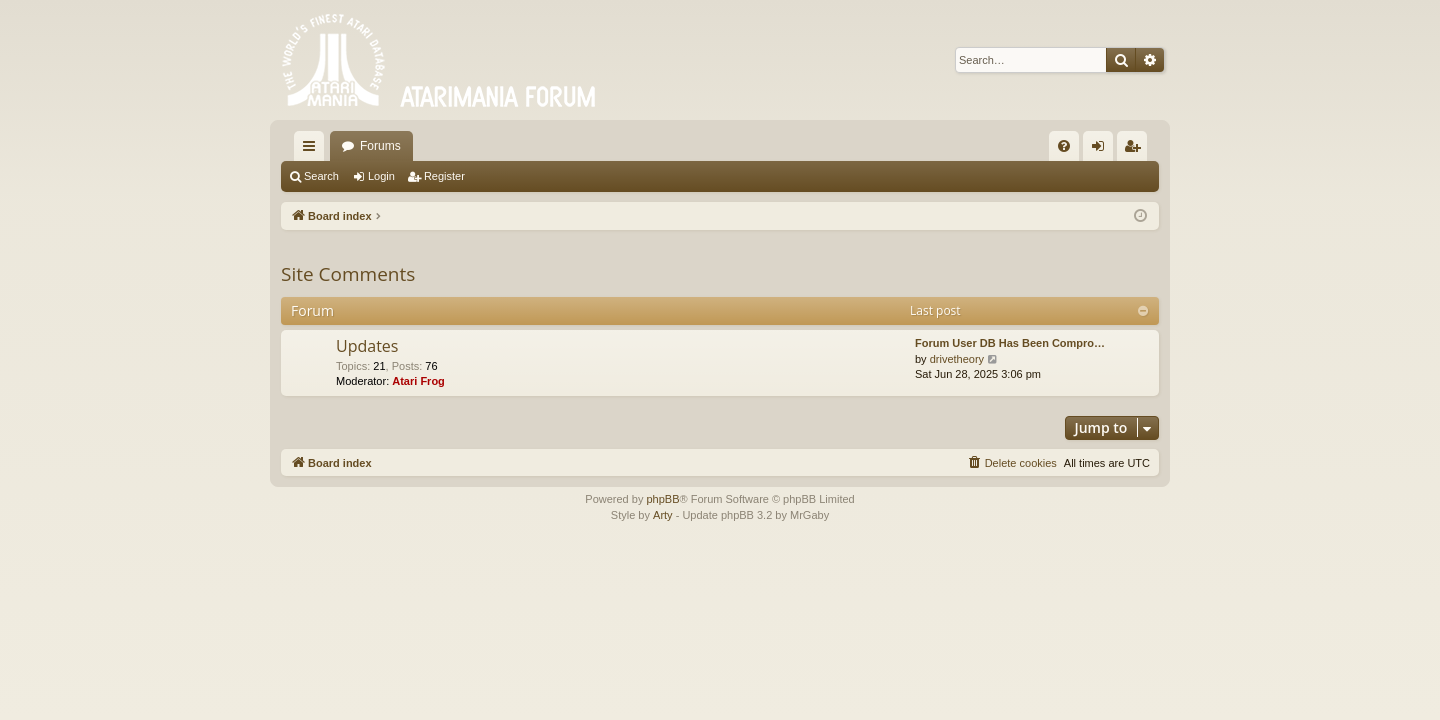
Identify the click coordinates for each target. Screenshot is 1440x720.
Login (381, 176)
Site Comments (348, 274)
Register (444, 176)
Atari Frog (418, 381)
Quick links (313, 150)
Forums (380, 146)
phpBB (662, 499)
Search (321, 176)
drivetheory (957, 359)
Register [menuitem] (1136, 150)
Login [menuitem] (1102, 150)
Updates (367, 346)
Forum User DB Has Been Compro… (1010, 343)
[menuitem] (1064, 146)
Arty (663, 515)
